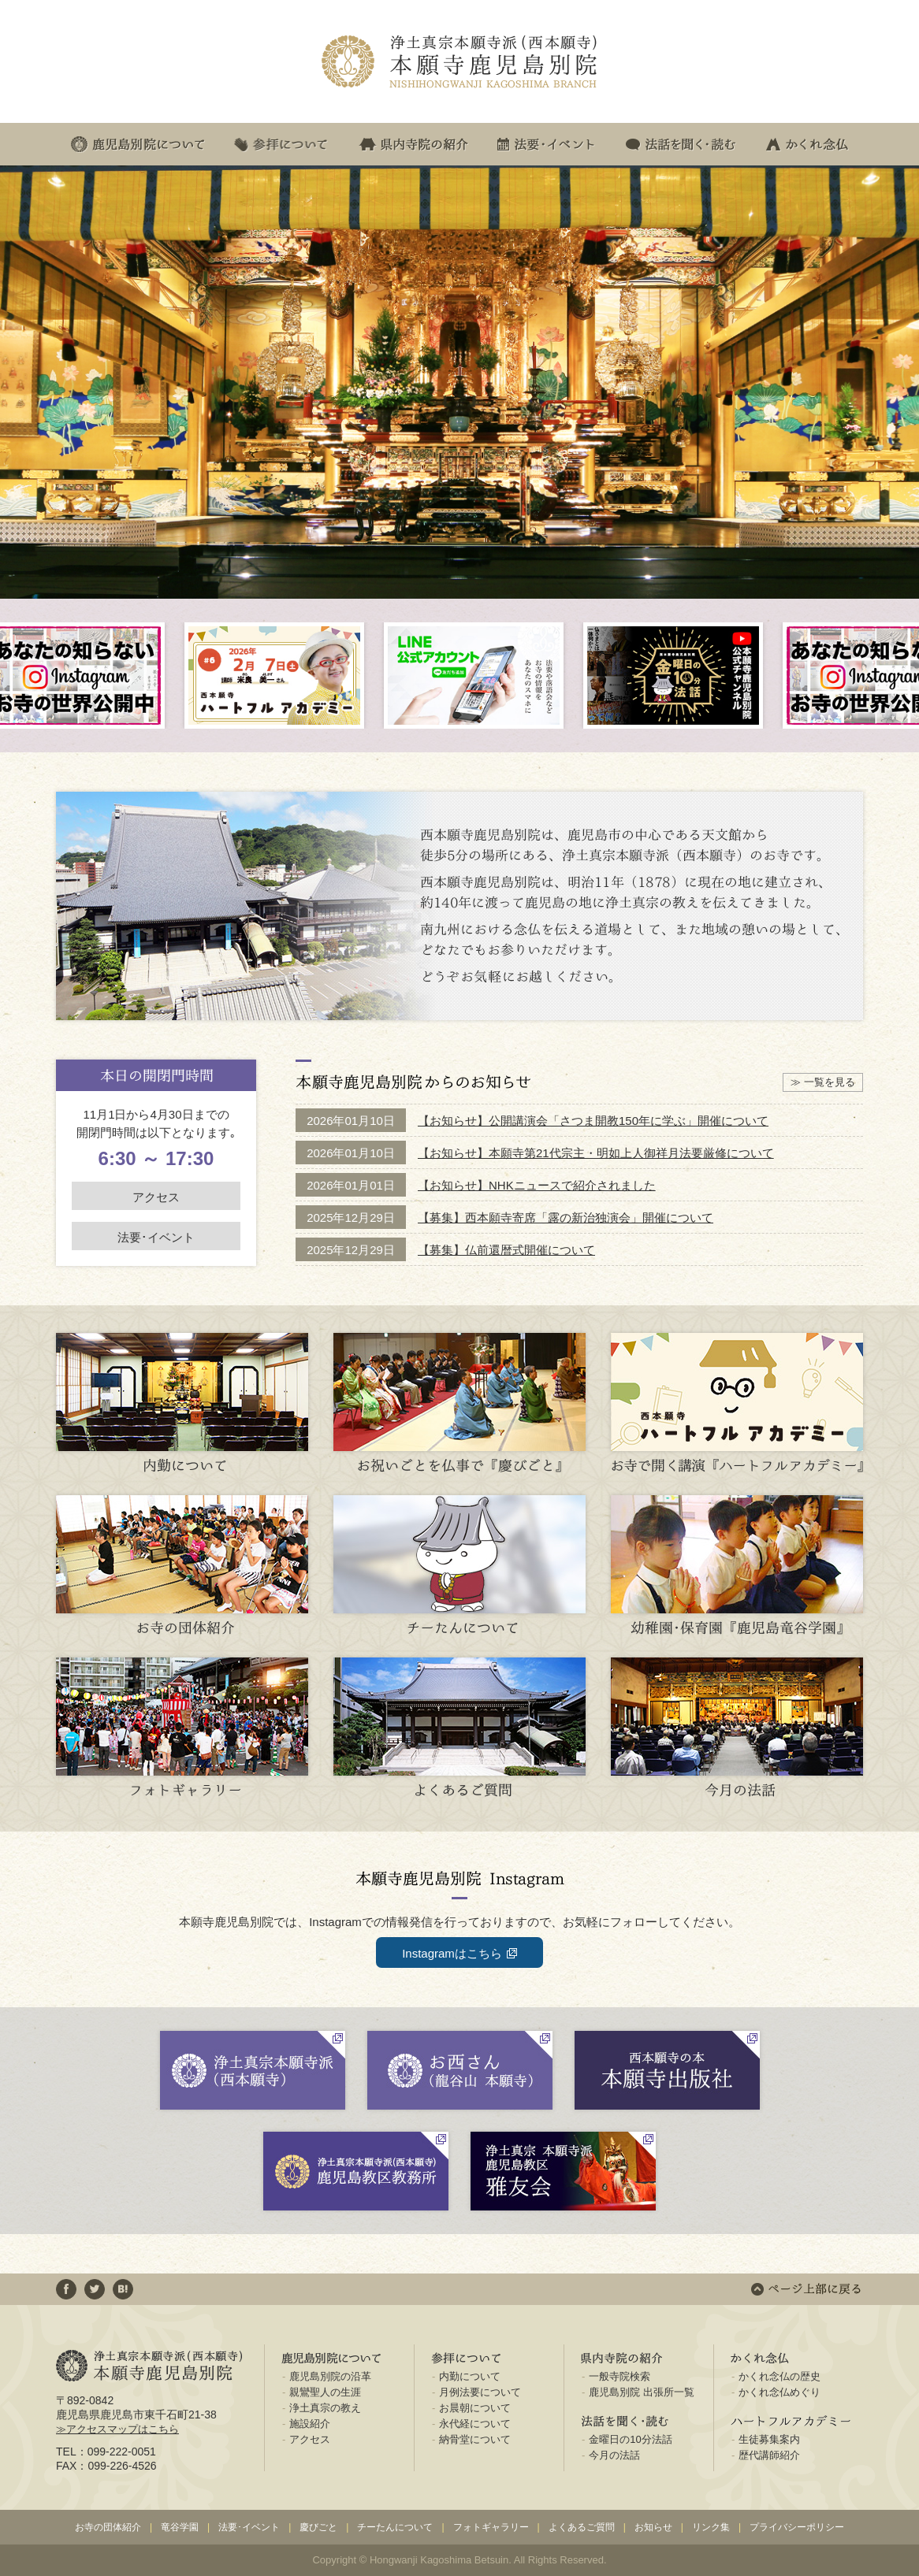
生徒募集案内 (769, 2439)
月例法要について (480, 2392)
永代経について (475, 2423)
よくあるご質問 (582, 2527)
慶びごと (318, 2527)
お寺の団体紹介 (108, 2527)
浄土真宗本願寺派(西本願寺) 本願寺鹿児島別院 (459, 62)
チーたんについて (395, 2527)
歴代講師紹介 (769, 2455)
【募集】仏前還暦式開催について (506, 1249)
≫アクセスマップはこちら (117, 2429)
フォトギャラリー (491, 2527)
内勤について (469, 2376)
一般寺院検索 (619, 2376)
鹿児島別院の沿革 (330, 2376)
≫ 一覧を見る (823, 1082)
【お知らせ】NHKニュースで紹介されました (537, 1185)
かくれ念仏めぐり (779, 2392)
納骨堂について (475, 2439)
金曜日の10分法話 (630, 2439)
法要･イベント (156, 1237)
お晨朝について (475, 2408)
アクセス (156, 1197)
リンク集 (711, 2527)
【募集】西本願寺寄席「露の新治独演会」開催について (565, 1217)
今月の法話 (614, 2455)
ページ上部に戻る (806, 2289)
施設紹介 (309, 2423)
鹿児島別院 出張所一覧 (641, 2392)
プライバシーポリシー (797, 2527)
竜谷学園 (180, 2527)
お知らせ (653, 2527)
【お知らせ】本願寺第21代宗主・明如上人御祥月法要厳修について (596, 1153)
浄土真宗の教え (325, 2408)
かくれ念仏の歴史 (779, 2376)
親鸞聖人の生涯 (325, 2392)
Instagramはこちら (452, 1953)
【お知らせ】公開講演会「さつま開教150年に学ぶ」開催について (593, 1120)
